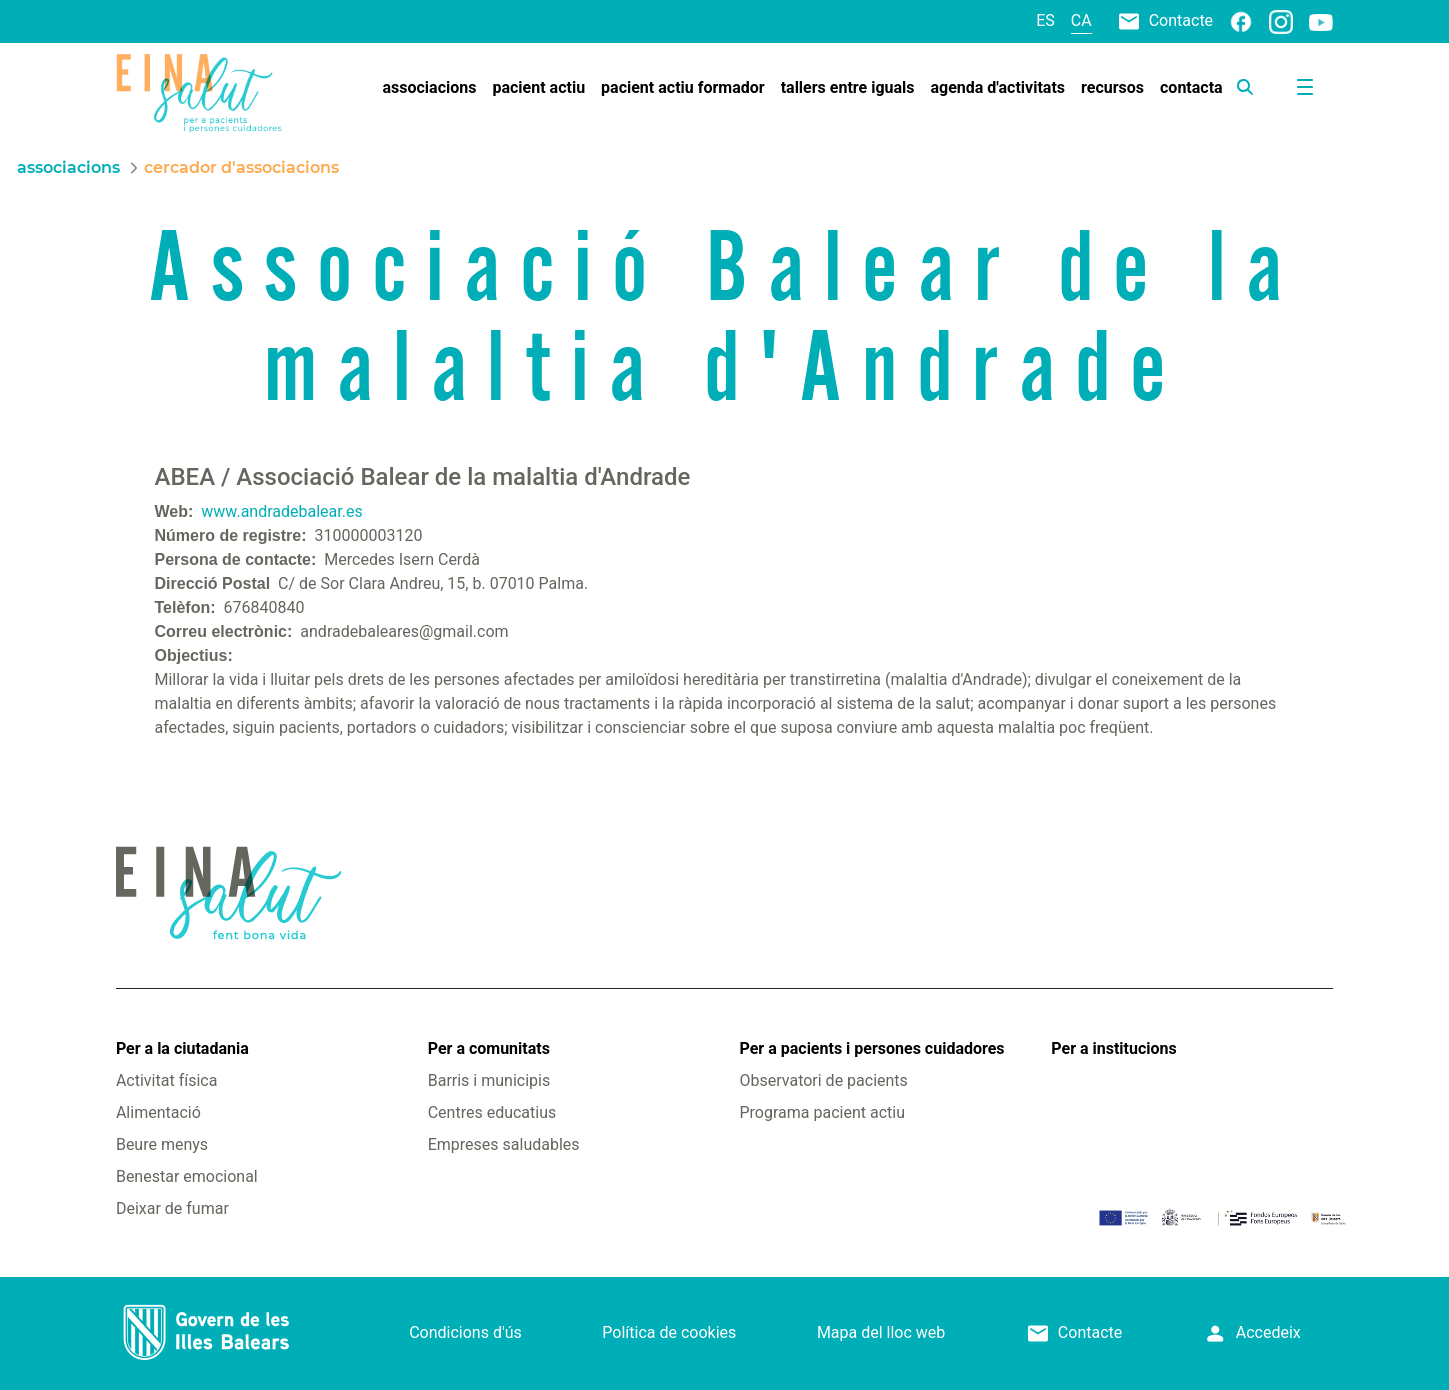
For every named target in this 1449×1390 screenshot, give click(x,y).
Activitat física (166, 1080)
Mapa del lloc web (881, 1332)
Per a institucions (1113, 1048)
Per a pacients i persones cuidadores (872, 1048)
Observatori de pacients (824, 1080)
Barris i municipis (489, 1080)
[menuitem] (430, 88)
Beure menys (162, 1144)
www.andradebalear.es (281, 511)
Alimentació (158, 1112)
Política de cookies (669, 1332)
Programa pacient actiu (822, 1112)
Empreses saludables (504, 1144)
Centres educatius (492, 1112)
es (1045, 20)
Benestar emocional (187, 1176)
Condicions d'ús (465, 1332)
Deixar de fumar (172, 1208)
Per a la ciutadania (182, 1048)
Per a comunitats (489, 1048)
